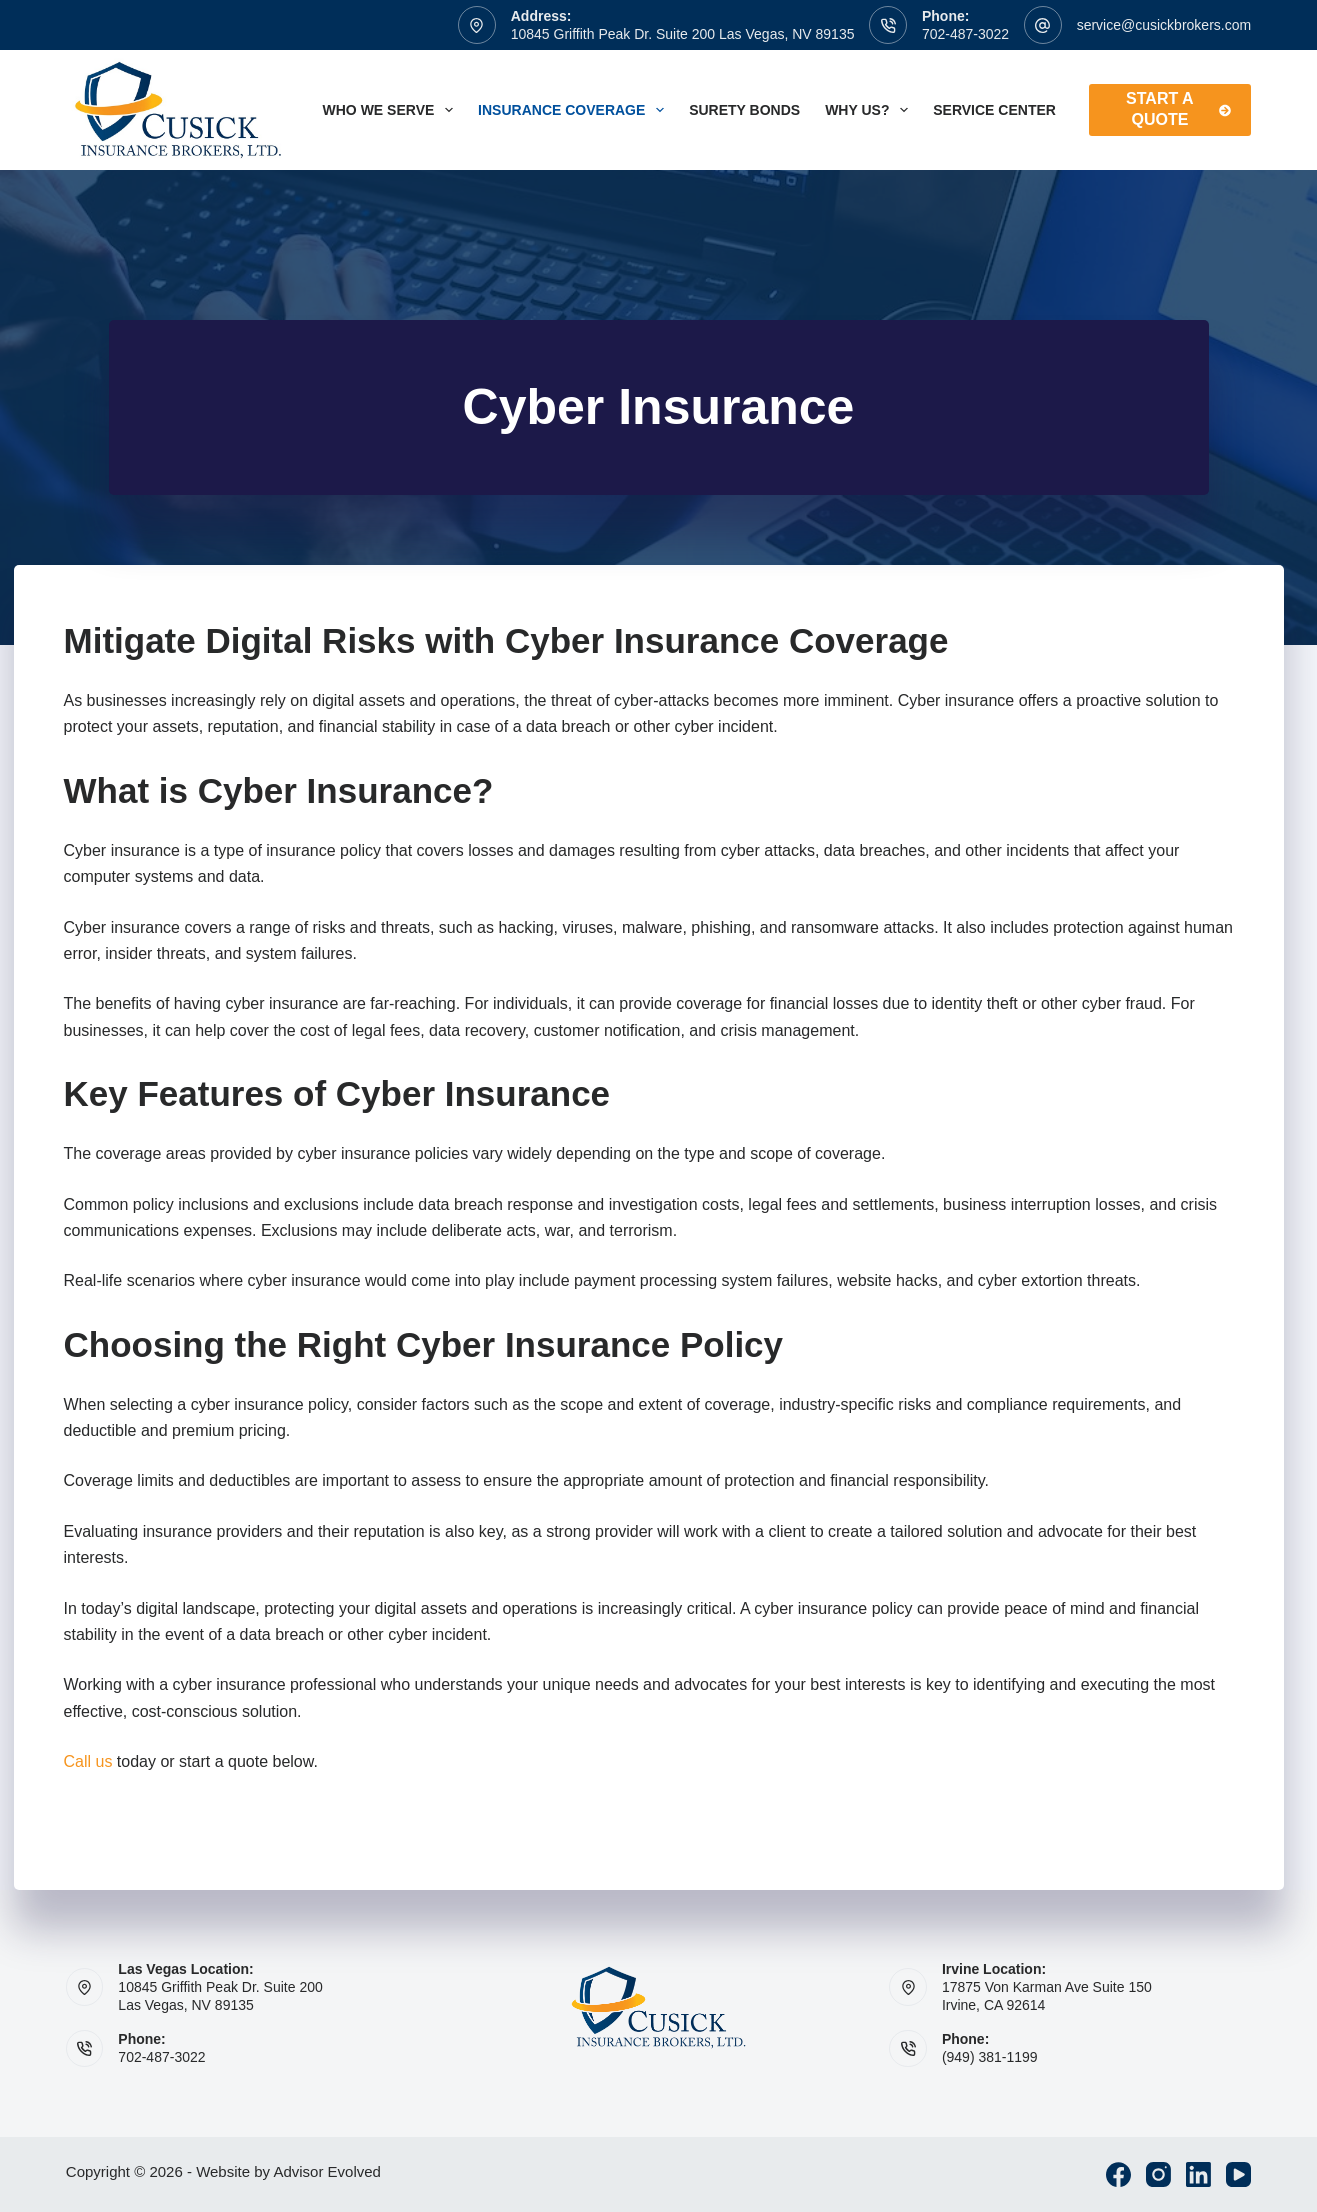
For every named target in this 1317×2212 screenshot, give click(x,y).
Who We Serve (392, 110)
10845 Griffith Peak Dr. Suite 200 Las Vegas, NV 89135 (683, 34)
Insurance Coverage (575, 110)
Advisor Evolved (327, 2171)
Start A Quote (1178, 109)
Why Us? (870, 110)
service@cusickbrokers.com (1164, 25)
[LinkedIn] (1198, 2174)
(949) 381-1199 (990, 2057)
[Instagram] (1158, 2174)
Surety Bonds (744, 110)
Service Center (994, 110)
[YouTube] (1238, 2174)
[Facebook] (1118, 2174)
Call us (88, 1761)
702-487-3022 (965, 34)
